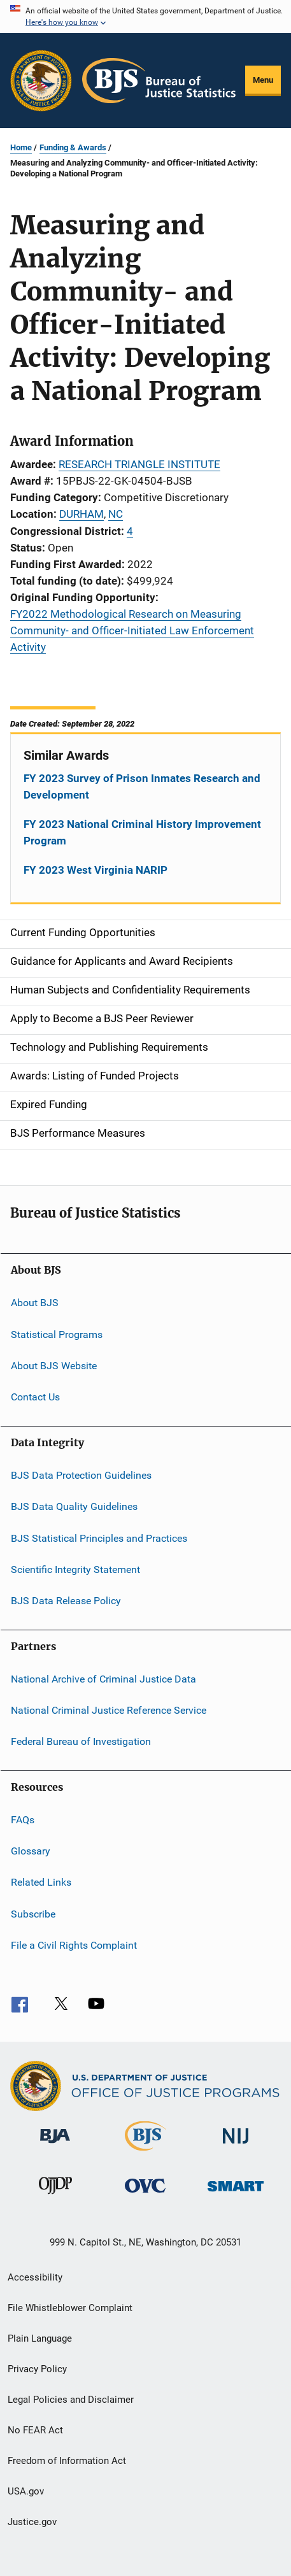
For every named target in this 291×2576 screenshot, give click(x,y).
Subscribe (33, 1914)
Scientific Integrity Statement (75, 1569)
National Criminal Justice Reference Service (108, 1710)
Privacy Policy (37, 2369)
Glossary (30, 1851)
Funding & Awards (72, 147)
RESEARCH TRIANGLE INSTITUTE (139, 464)
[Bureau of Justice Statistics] (145, 2153)
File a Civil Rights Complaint (74, 1945)
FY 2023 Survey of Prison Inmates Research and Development (142, 786)
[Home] (159, 80)
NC (115, 514)
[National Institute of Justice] (235, 2146)
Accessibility (35, 2277)
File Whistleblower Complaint (70, 2308)
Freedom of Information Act (67, 2460)
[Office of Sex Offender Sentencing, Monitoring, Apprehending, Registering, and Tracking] (236, 2194)
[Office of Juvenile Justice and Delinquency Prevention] (55, 2196)
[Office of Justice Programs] (41, 80)
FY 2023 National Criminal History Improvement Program (142, 832)
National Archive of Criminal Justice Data (103, 1678)
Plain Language (40, 2338)
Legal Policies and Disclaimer (71, 2399)
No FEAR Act (35, 2430)
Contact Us (35, 1397)
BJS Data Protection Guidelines (81, 1475)
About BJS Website (54, 1366)
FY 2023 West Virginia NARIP (95, 870)
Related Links (41, 1882)
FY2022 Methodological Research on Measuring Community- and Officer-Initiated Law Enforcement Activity (132, 630)
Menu (263, 80)
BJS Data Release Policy (66, 1601)
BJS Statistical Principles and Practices (99, 1538)
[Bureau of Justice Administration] (55, 2145)
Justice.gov (32, 2522)
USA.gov (26, 2491)
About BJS (35, 1303)
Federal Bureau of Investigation (81, 1741)
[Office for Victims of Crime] (145, 2195)
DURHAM (81, 514)
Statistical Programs (57, 1334)
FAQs (22, 1820)
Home (21, 147)
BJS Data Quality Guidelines (74, 1506)
